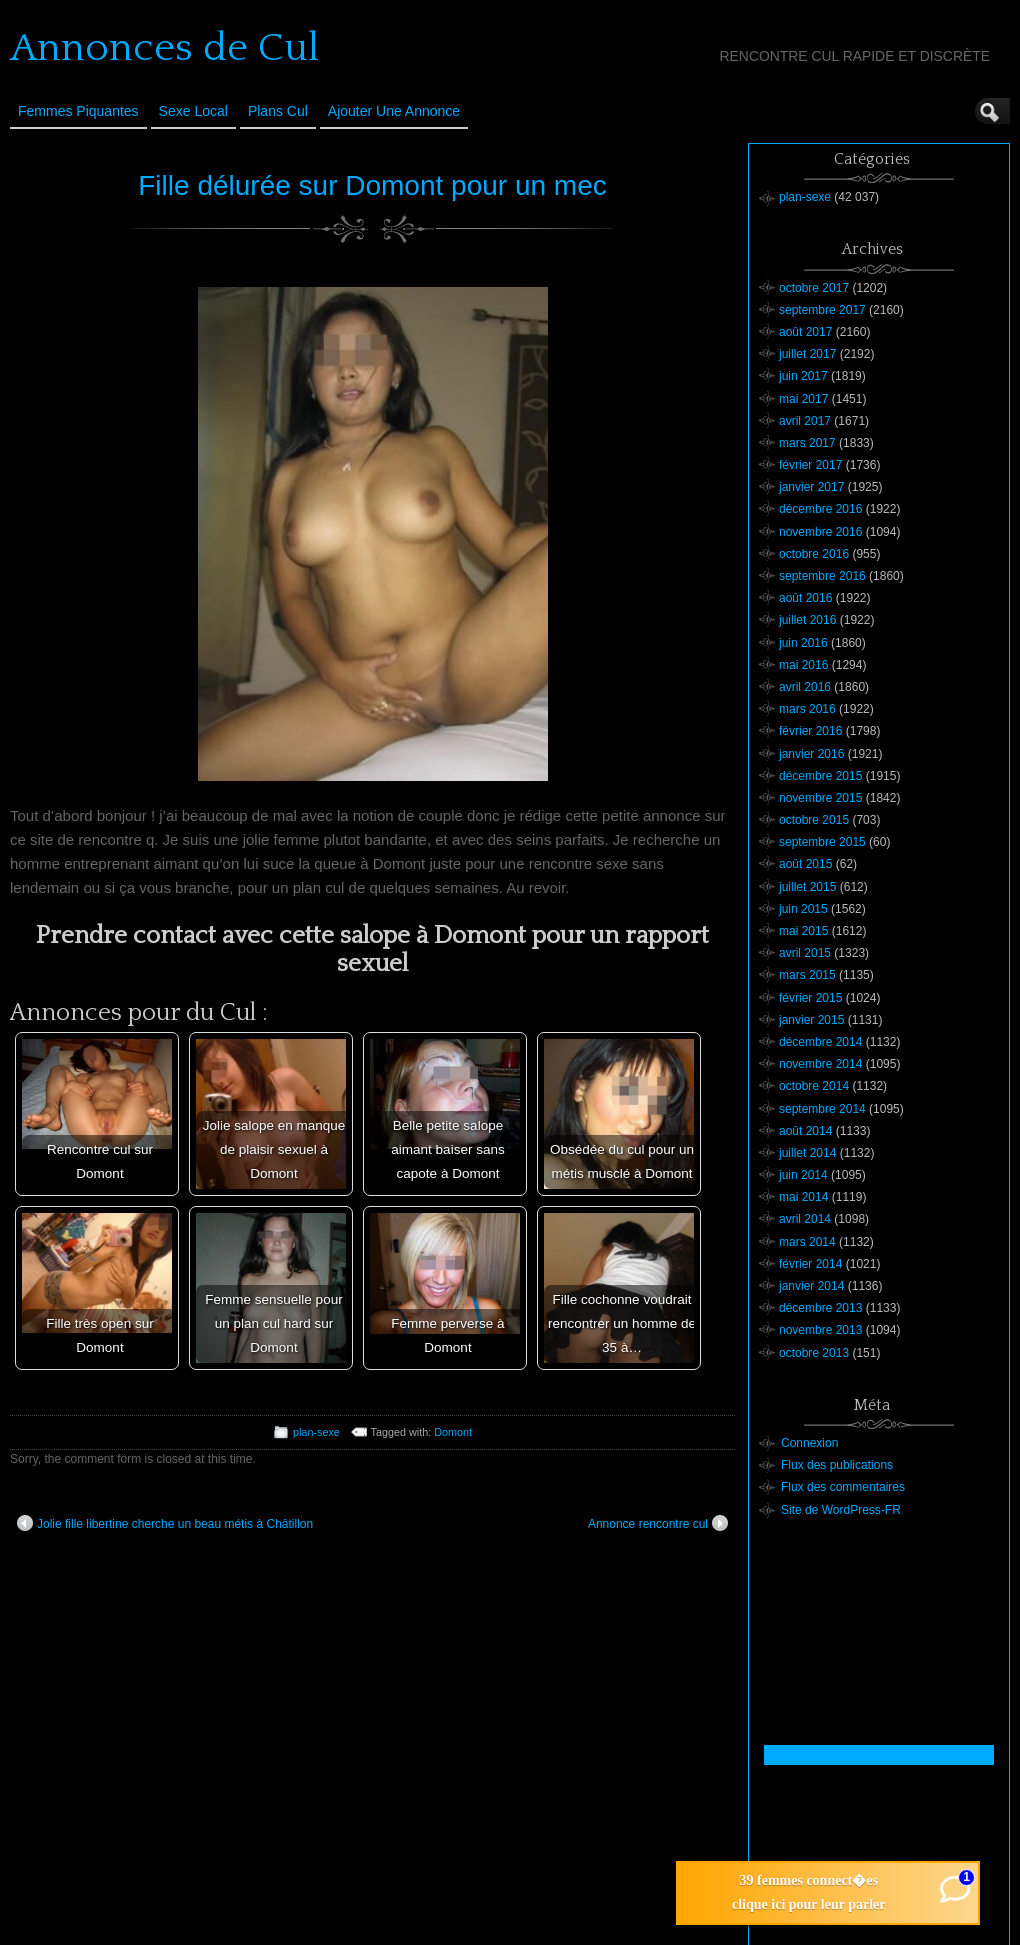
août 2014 (805, 1131)
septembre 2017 (822, 310)
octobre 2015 (814, 820)
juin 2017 (803, 376)
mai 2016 (803, 665)
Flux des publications (837, 1465)
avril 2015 (805, 953)
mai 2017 (803, 399)
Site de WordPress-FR (841, 1510)
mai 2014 (803, 1197)
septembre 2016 (822, 576)
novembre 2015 (820, 798)
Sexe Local (193, 111)
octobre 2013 (814, 1353)
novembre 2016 (820, 532)
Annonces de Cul (164, 48)
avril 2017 (805, 421)
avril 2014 (805, 1219)
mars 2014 (807, 1242)
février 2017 (810, 465)
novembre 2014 (820, 1064)
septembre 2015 (822, 842)
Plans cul (278, 111)
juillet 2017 (807, 354)
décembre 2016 (820, 509)
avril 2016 (805, 687)
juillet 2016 (807, 620)
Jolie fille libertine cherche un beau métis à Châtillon (165, 1523)
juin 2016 (803, 643)
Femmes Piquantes (78, 111)
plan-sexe (316, 1432)
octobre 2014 (814, 1086)
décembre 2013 (820, 1308)
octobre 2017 (814, 288)
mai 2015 (803, 931)
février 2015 (810, 998)
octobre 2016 (814, 554)
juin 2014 (803, 1175)
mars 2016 (807, 709)
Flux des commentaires (843, 1487)
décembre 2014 (820, 1042)
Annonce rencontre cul (658, 1523)
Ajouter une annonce (394, 111)
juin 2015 (803, 909)
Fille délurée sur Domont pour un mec (372, 185)
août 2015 (805, 864)
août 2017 (805, 332)
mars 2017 (807, 443)
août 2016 (805, 598)
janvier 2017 (811, 487)
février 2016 (810, 731)
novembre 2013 (820, 1330)
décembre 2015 (820, 776)
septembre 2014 (822, 1109)
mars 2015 (807, 975)
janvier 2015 (811, 1020)
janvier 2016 (811, 754)
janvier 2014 (811, 1286)
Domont (453, 1432)
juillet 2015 (807, 887)
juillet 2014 (807, 1153)
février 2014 (810, 1264)
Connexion (809, 1443)
